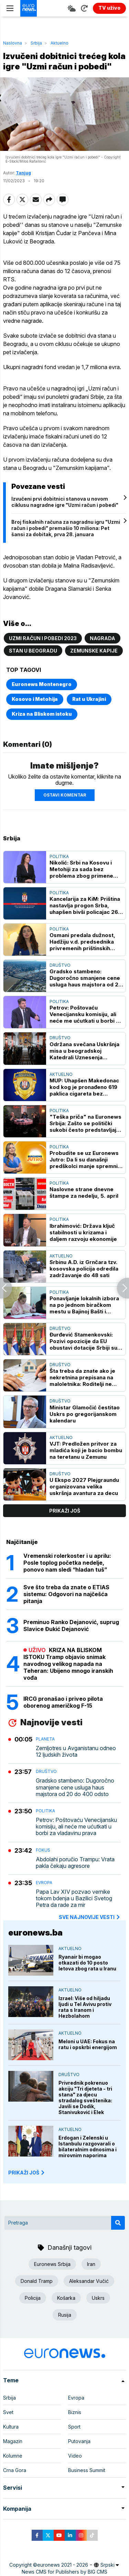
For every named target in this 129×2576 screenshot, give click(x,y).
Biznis (74, 2412)
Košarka (66, 2298)
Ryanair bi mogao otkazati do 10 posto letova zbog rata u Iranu (87, 1962)
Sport (74, 2427)
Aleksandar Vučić (89, 2281)
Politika (59, 856)
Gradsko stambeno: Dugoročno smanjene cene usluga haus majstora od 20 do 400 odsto (86, 978)
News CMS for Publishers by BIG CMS (64, 2572)
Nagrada (102, 638)
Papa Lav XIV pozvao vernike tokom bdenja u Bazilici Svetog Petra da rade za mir (74, 1898)
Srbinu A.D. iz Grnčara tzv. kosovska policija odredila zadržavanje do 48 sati (84, 1269)
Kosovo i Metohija (35, 699)
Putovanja (79, 2441)
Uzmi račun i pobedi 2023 (43, 638)
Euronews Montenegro (42, 684)
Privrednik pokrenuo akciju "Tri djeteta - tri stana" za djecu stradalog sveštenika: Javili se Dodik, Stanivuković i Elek (85, 2097)
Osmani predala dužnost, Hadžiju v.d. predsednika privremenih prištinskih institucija (82, 942)
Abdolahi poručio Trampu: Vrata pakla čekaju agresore (75, 1862)
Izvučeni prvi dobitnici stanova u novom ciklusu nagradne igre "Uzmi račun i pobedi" (64, 502)
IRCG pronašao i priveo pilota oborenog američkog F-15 (63, 1702)
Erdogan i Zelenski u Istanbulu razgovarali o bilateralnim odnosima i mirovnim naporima (87, 2146)
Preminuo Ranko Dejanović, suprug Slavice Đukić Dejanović (71, 1625)
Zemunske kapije (94, 651)
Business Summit (86, 2470)
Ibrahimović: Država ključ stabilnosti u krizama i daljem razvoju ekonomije (83, 1232)
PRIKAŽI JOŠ (26, 2172)
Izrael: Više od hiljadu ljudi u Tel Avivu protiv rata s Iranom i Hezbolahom (84, 2007)
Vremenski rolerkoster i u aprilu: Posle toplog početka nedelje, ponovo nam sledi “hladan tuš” (67, 1562)
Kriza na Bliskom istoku (42, 714)
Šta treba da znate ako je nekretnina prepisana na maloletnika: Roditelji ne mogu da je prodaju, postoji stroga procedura (85, 1377)
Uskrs (98, 2298)
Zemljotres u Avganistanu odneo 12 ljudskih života (76, 1751)
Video (75, 2456)
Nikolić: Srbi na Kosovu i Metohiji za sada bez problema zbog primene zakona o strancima (81, 869)
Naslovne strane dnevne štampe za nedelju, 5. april (84, 1192)
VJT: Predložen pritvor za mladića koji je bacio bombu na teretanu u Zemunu (86, 1450)
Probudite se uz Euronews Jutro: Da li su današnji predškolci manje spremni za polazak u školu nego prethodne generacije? (84, 1159)
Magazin (12, 2441)
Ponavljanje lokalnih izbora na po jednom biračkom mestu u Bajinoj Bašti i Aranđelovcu (84, 1305)
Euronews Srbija (52, 2264)
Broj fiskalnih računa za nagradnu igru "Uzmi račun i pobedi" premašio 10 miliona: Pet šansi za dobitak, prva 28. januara (65, 528)
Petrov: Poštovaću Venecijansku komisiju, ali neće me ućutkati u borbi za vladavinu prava (86, 1014)
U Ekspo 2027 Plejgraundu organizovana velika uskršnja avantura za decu (84, 1486)
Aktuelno (59, 43)
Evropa (44, 1882)
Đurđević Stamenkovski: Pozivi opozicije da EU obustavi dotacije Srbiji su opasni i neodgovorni (83, 1341)
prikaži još (64, 1511)
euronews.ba (35, 1933)
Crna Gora (14, 2470)
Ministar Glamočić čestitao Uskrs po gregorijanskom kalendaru (85, 1414)
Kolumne (12, 2456)
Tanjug (23, 172)
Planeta (45, 1739)
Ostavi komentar (64, 795)
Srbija (36, 43)
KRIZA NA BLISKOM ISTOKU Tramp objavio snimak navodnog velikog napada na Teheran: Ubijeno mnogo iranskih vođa (68, 1664)
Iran (91, 2264)
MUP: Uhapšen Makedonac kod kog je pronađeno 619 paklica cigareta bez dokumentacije (84, 1087)
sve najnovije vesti (90, 1917)
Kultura (11, 2427)
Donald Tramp (37, 2281)
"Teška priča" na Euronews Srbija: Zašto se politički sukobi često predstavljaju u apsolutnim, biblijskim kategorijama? (85, 1123)
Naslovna (12, 43)
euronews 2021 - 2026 (62, 2565)
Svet (8, 2412)
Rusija (64, 2315)
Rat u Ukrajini (89, 699)
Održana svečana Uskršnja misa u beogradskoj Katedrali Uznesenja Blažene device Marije (84, 1051)
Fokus (43, 1850)
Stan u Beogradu (33, 651)
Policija (33, 2298)
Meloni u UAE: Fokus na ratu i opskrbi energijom (87, 2044)
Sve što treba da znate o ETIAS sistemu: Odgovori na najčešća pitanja (66, 1594)
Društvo (60, 965)
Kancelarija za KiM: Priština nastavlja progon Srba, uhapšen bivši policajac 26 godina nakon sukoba (85, 905)
